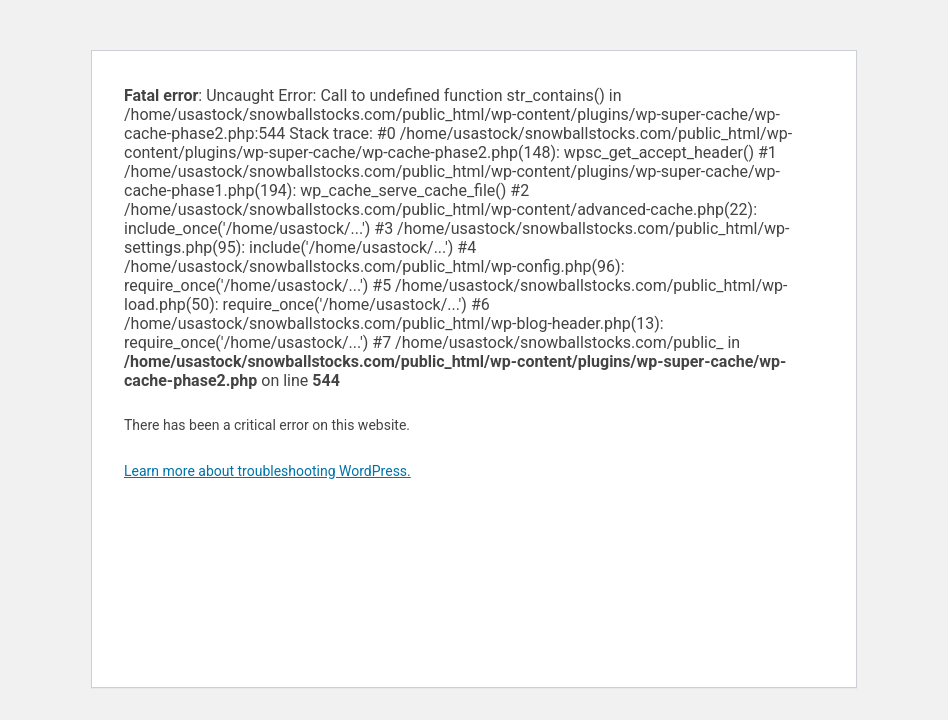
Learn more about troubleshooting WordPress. (267, 471)
